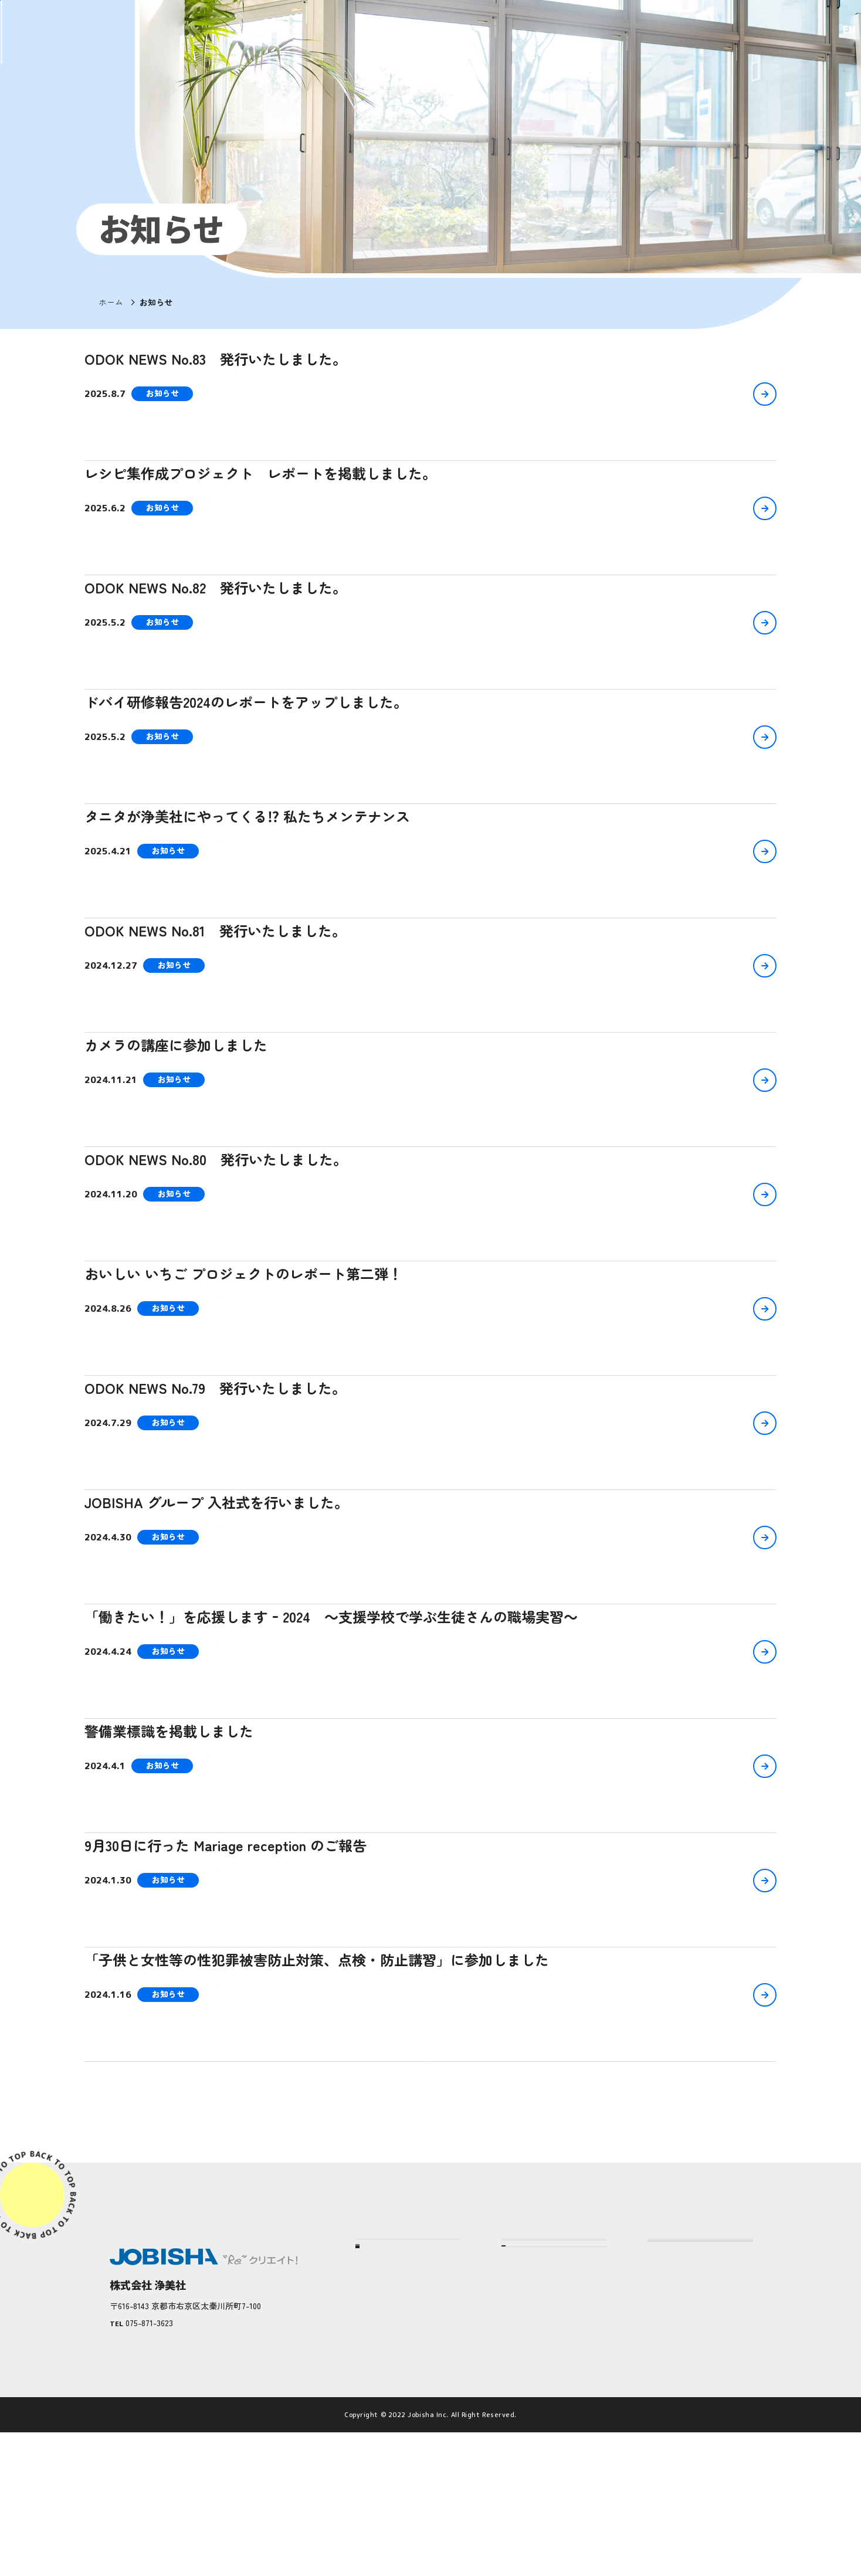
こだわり (520, 2365)
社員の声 (380, 2440)
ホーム (111, 302)
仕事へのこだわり (543, 2393)
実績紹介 (380, 2396)
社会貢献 (380, 2462)
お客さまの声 (388, 2418)
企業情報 (380, 2374)
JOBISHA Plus (677, 2446)
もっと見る (430, 2116)
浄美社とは (384, 2352)
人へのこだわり (539, 2415)
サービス (520, 2446)
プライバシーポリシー (694, 2406)
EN (832, 30)
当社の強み (524, 2325)
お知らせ (666, 2325)
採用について (676, 2365)
